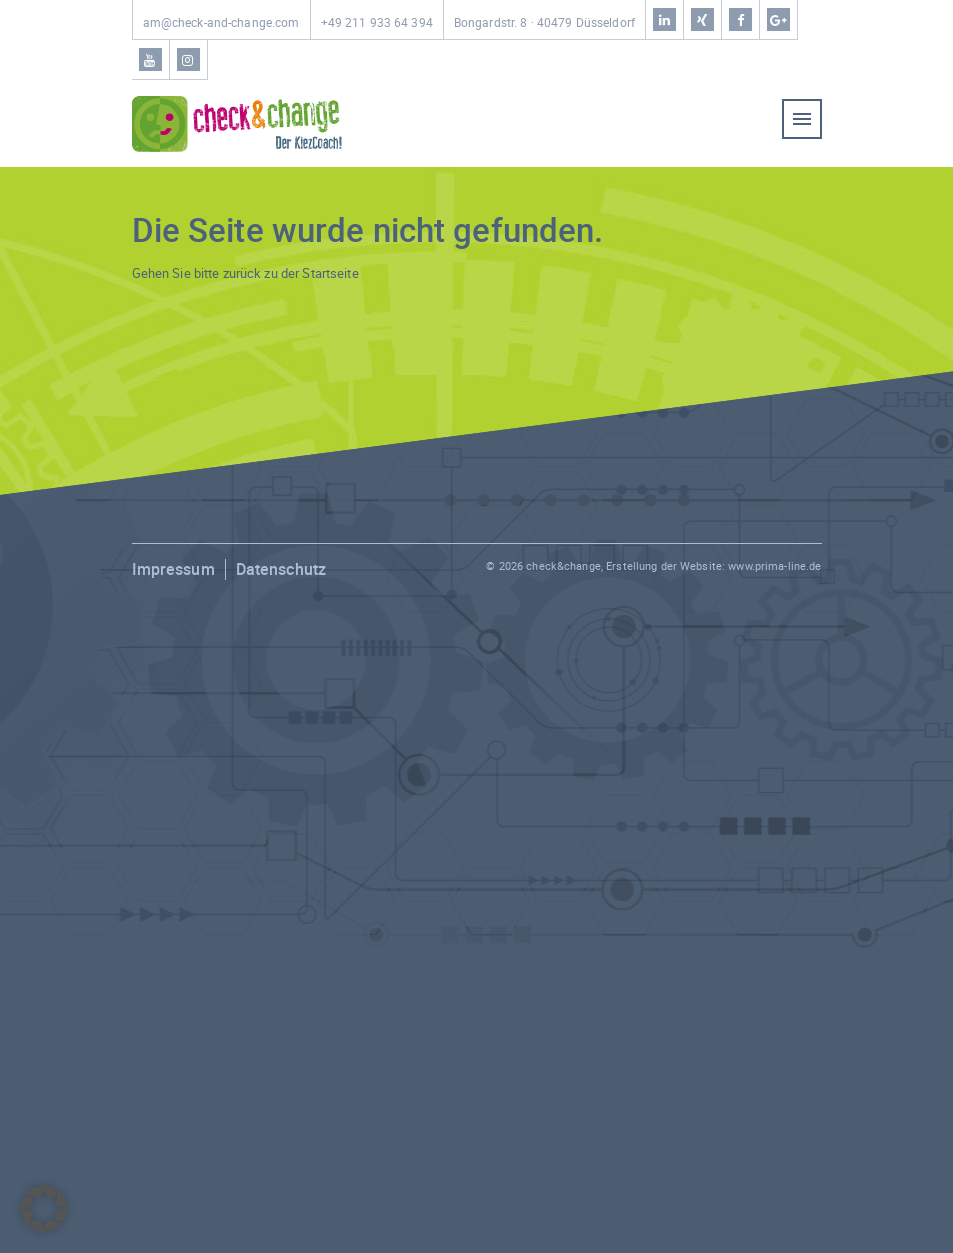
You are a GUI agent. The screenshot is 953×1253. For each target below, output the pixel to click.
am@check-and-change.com (221, 22)
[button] (44, 1209)
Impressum (173, 569)
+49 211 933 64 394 (377, 22)
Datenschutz (281, 569)
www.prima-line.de (774, 565)
